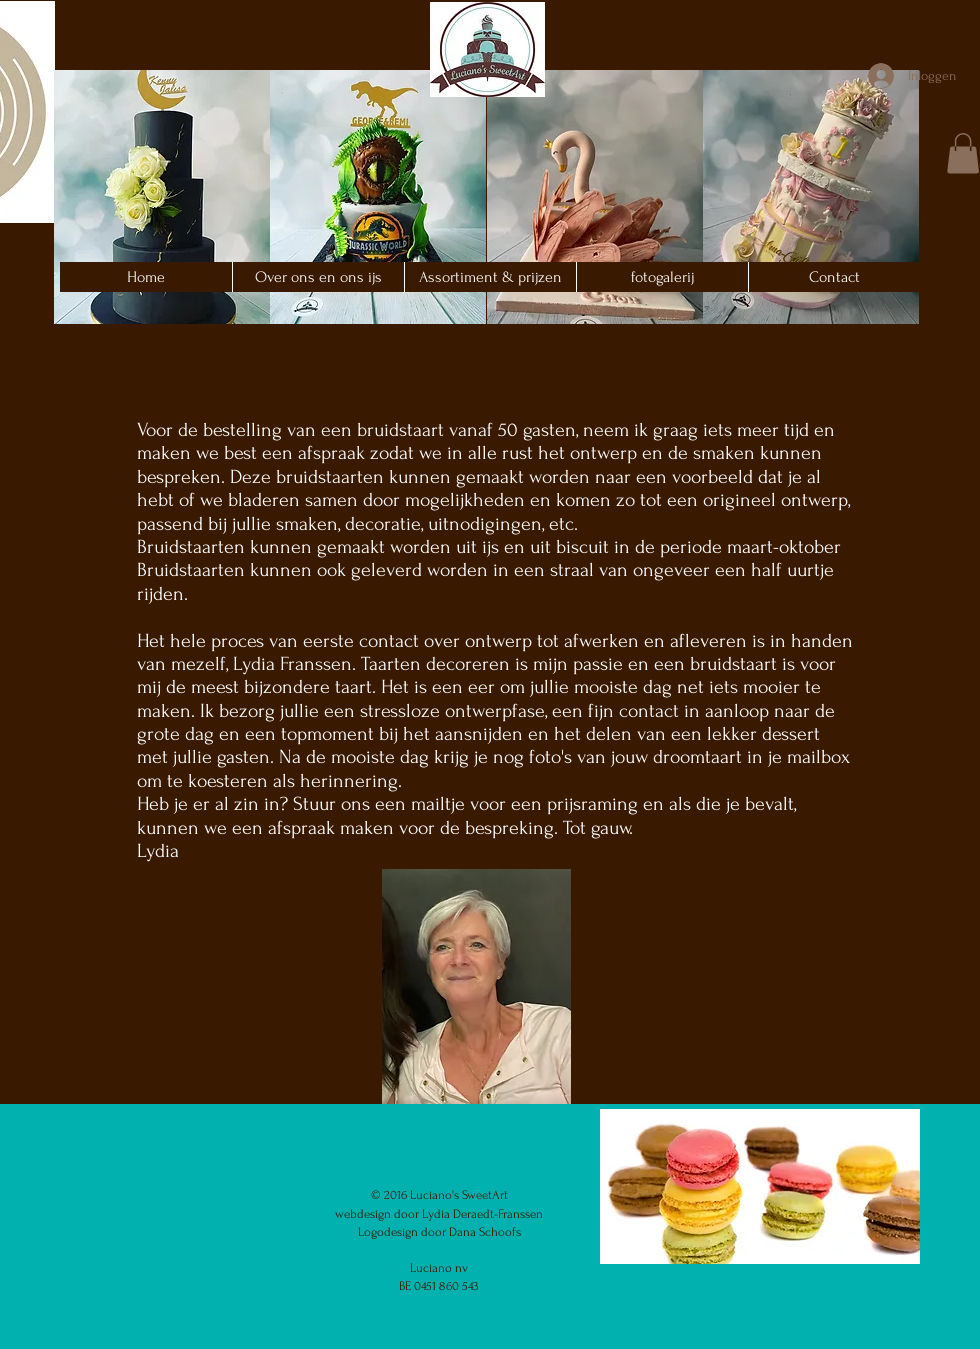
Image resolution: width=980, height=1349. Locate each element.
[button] (162, 197)
